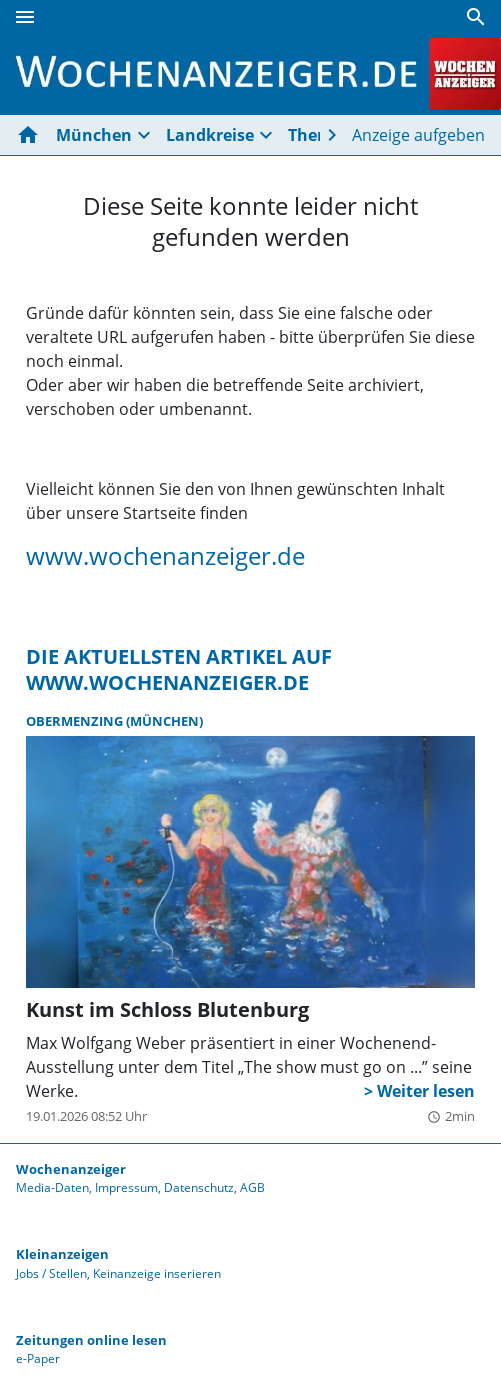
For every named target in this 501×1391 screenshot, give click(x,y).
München (94, 135)
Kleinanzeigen (62, 1254)
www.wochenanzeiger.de (165, 556)
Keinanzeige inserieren (157, 1273)
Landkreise (210, 135)
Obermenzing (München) (114, 721)
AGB (252, 1187)
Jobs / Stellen (51, 1273)
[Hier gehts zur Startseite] (32, 135)
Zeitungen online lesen (91, 1340)
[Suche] (476, 17)
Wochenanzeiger (71, 1169)
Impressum (126, 1187)
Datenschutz (199, 1187)
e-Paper (38, 1358)
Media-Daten (52, 1187)
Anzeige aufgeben (418, 135)
